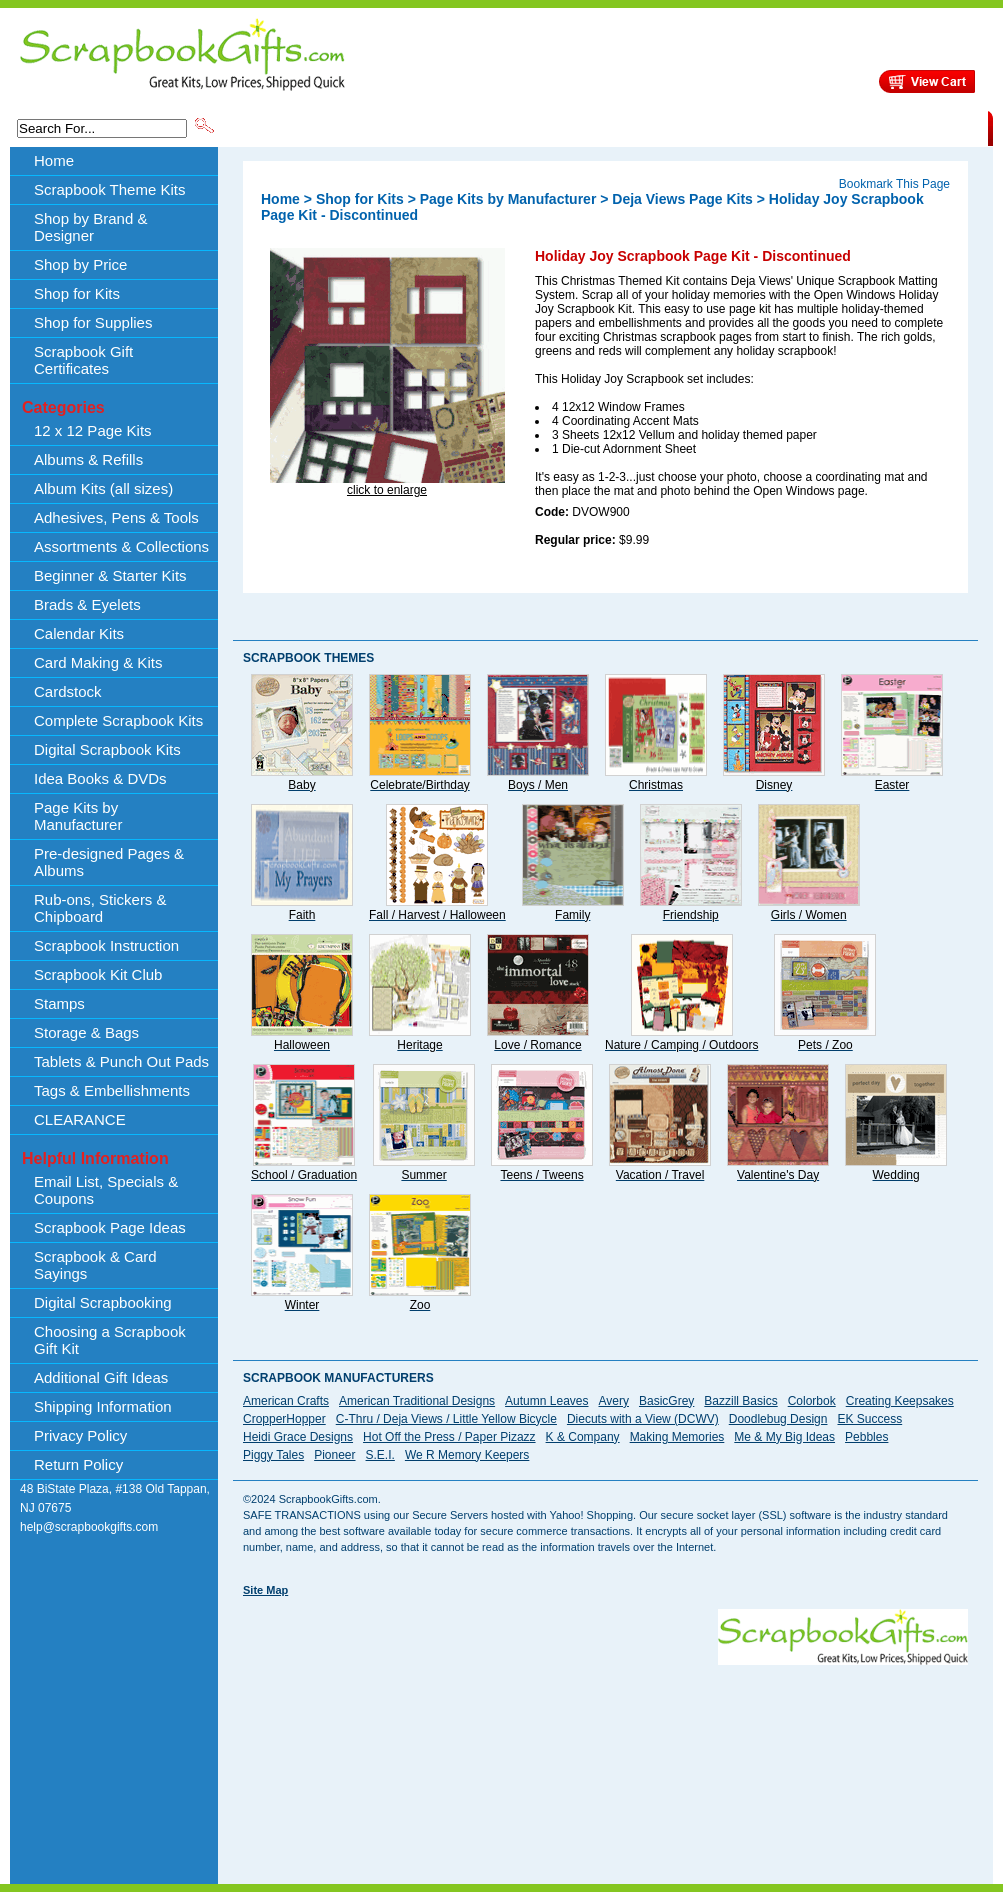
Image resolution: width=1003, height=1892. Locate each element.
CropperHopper (284, 1419)
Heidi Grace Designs (298, 1437)
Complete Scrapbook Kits (118, 720)
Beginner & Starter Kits (110, 575)
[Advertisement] (378, 1734)
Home (54, 160)
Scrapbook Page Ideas (110, 1227)
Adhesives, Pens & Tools (116, 517)
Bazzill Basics (740, 1401)
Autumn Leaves (546, 1401)
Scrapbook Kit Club (98, 974)
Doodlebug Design (778, 1419)
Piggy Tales (273, 1455)
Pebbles (866, 1437)
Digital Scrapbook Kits (107, 749)
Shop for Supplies (93, 322)
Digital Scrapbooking (103, 1302)
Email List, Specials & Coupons (106, 1190)
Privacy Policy (80, 1435)
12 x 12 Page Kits (93, 430)
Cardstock (68, 691)
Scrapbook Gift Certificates (83, 360)
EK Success (869, 1419)
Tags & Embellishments (112, 1090)
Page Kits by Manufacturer (78, 816)
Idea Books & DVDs (100, 778)
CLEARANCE (895, 127)
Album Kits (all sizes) (103, 488)
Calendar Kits (79, 633)
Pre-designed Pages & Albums (109, 862)
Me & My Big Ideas (784, 1437)
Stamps (59, 1003)
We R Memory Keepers (467, 1455)
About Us (672, 127)
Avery (614, 1401)
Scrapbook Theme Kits (292, 127)
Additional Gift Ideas (101, 1377)
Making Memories (677, 1437)
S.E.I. (380, 1455)
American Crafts (286, 1401)
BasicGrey (666, 1401)
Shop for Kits (77, 293)
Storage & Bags (86, 1032)
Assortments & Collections (121, 546)
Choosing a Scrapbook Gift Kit (110, 1340)
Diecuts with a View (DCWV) (643, 1419)
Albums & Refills (88, 459)
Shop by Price (587, 127)
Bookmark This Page (894, 184)
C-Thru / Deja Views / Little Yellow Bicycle (446, 1419)
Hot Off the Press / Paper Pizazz (449, 1437)
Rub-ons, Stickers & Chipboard (100, 908)
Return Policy (78, 1464)
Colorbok (812, 1401)
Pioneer (334, 1455)
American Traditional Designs (417, 1401)
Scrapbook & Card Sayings (95, 1265)
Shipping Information (778, 127)
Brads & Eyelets (87, 604)
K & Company (583, 1437)
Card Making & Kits (98, 662)
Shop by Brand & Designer (452, 127)
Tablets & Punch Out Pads (121, 1061)
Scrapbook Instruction (106, 945)
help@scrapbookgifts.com (89, 1527)
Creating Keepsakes (900, 1401)
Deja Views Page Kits (682, 199)
